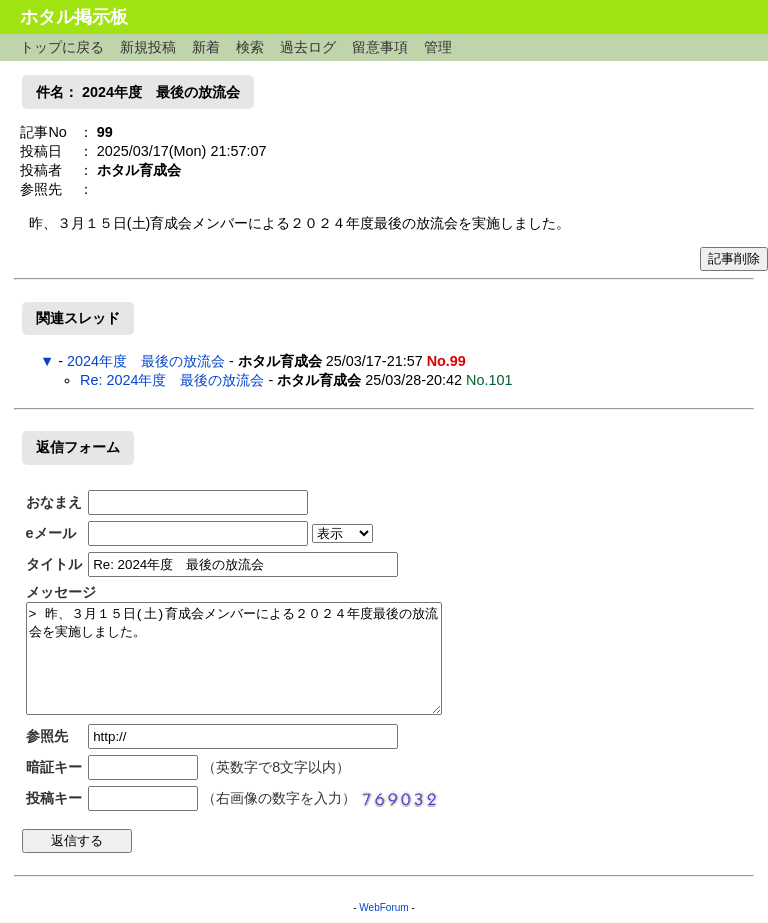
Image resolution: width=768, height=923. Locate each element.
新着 (206, 47)
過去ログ (308, 47)
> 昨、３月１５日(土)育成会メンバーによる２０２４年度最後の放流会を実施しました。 (234, 658)
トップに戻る (62, 47)
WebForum (383, 907)
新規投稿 (148, 47)
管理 (438, 47)
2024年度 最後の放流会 (146, 361)
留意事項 (380, 47)
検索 (250, 47)
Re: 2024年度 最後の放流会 (172, 380)
